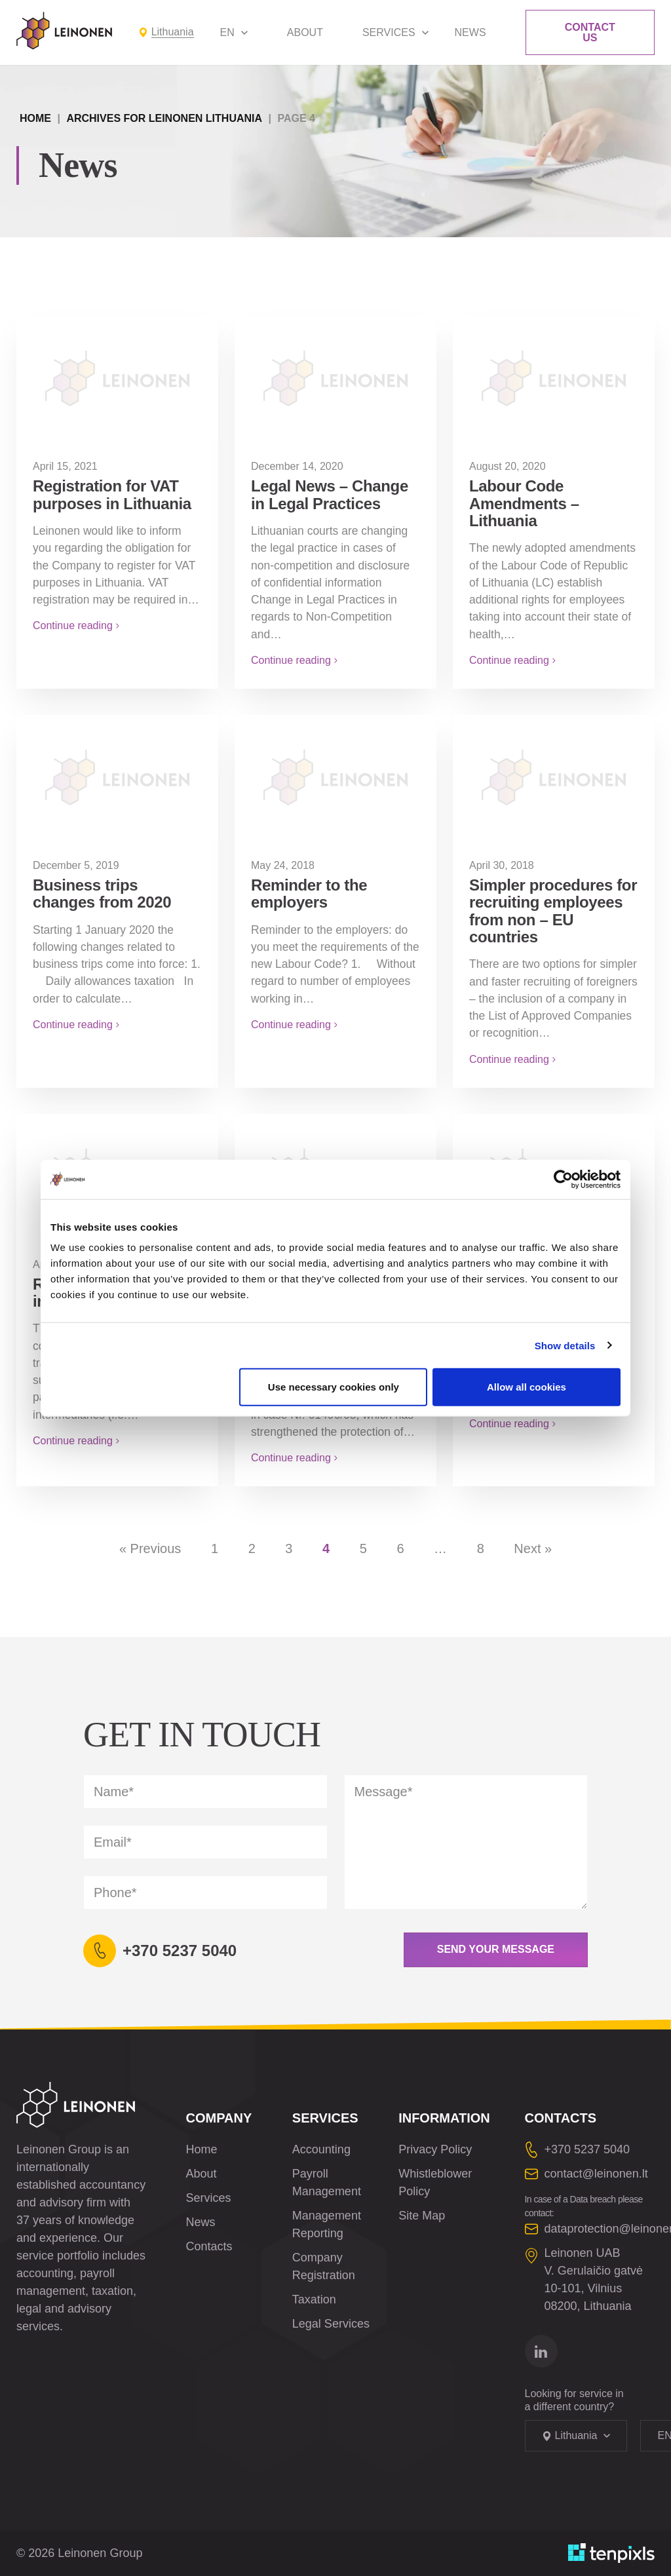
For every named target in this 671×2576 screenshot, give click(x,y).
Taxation (314, 2299)
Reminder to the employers (309, 893)
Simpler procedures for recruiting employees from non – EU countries (553, 911)
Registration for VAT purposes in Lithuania (112, 494)
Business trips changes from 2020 (102, 893)
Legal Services (331, 2323)
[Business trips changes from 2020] (117, 776)
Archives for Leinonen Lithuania (164, 118)
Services (388, 32)
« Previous (150, 1548)
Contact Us (590, 32)
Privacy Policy (435, 2149)
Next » (533, 1548)
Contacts (209, 2246)
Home (35, 118)
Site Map (421, 2215)
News (470, 32)
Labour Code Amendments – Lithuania (524, 503)
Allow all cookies (526, 1387)
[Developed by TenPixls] (611, 2553)
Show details (565, 1345)
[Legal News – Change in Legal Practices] (335, 377)
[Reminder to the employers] (335, 776)
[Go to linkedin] (541, 2351)
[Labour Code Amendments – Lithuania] (554, 377)
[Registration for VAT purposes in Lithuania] (117, 377)
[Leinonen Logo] (64, 30)
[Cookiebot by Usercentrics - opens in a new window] (563, 1179)
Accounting (321, 2149)
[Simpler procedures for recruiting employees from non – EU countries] (554, 776)
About (305, 32)
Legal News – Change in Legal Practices (329, 494)
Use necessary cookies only (333, 1387)
